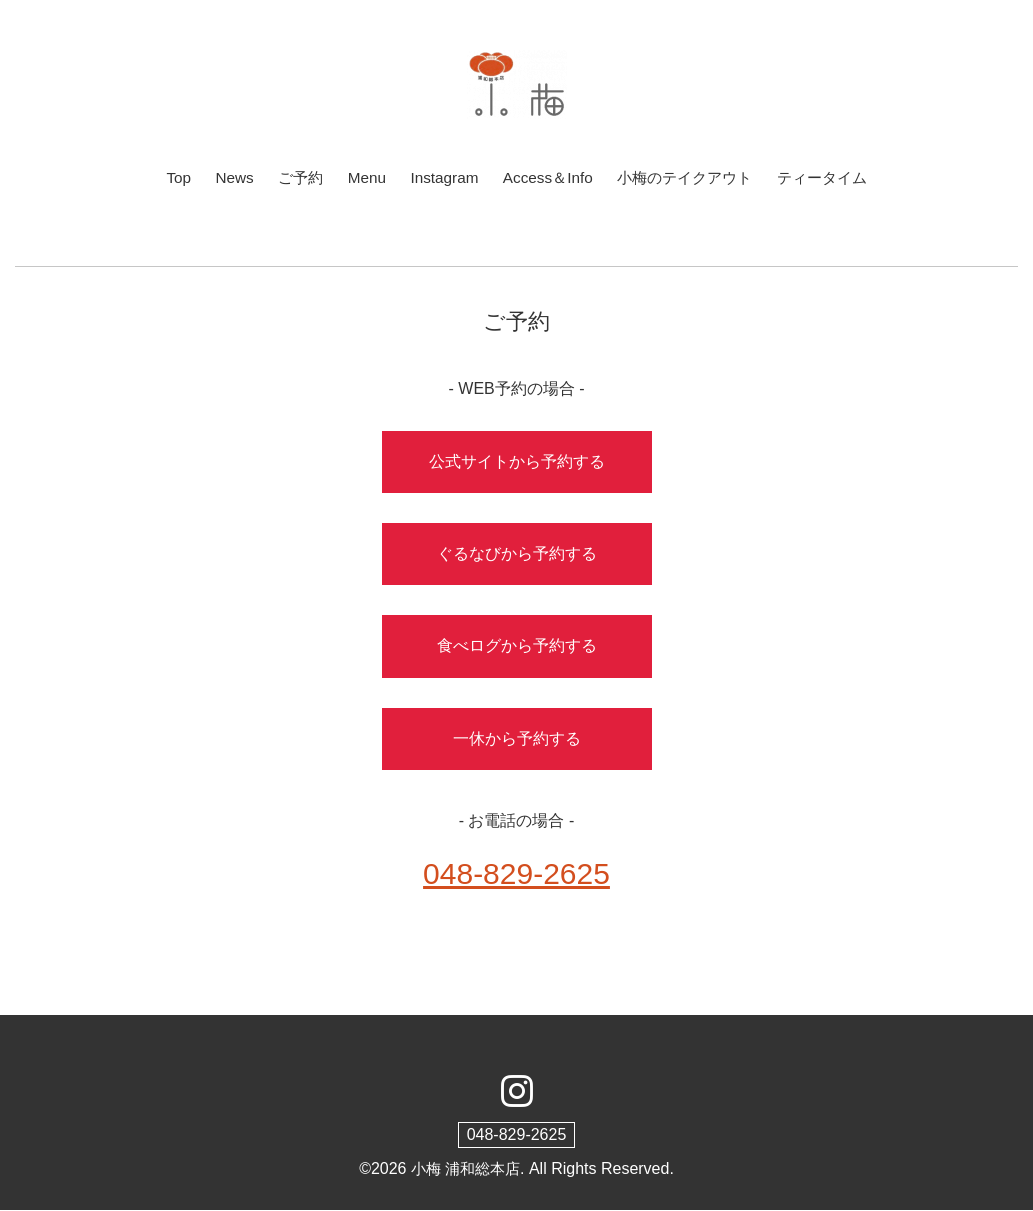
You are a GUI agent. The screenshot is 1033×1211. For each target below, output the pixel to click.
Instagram (438, 177)
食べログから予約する (517, 646)
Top (164, 177)
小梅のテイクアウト (689, 177)
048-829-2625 (517, 1135)
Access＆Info (546, 177)
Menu (358, 177)
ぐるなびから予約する (517, 554)
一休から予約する (517, 739)
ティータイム (834, 177)
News (222, 177)
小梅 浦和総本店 (465, 1169)
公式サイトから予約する (517, 462)
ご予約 (290, 177)
